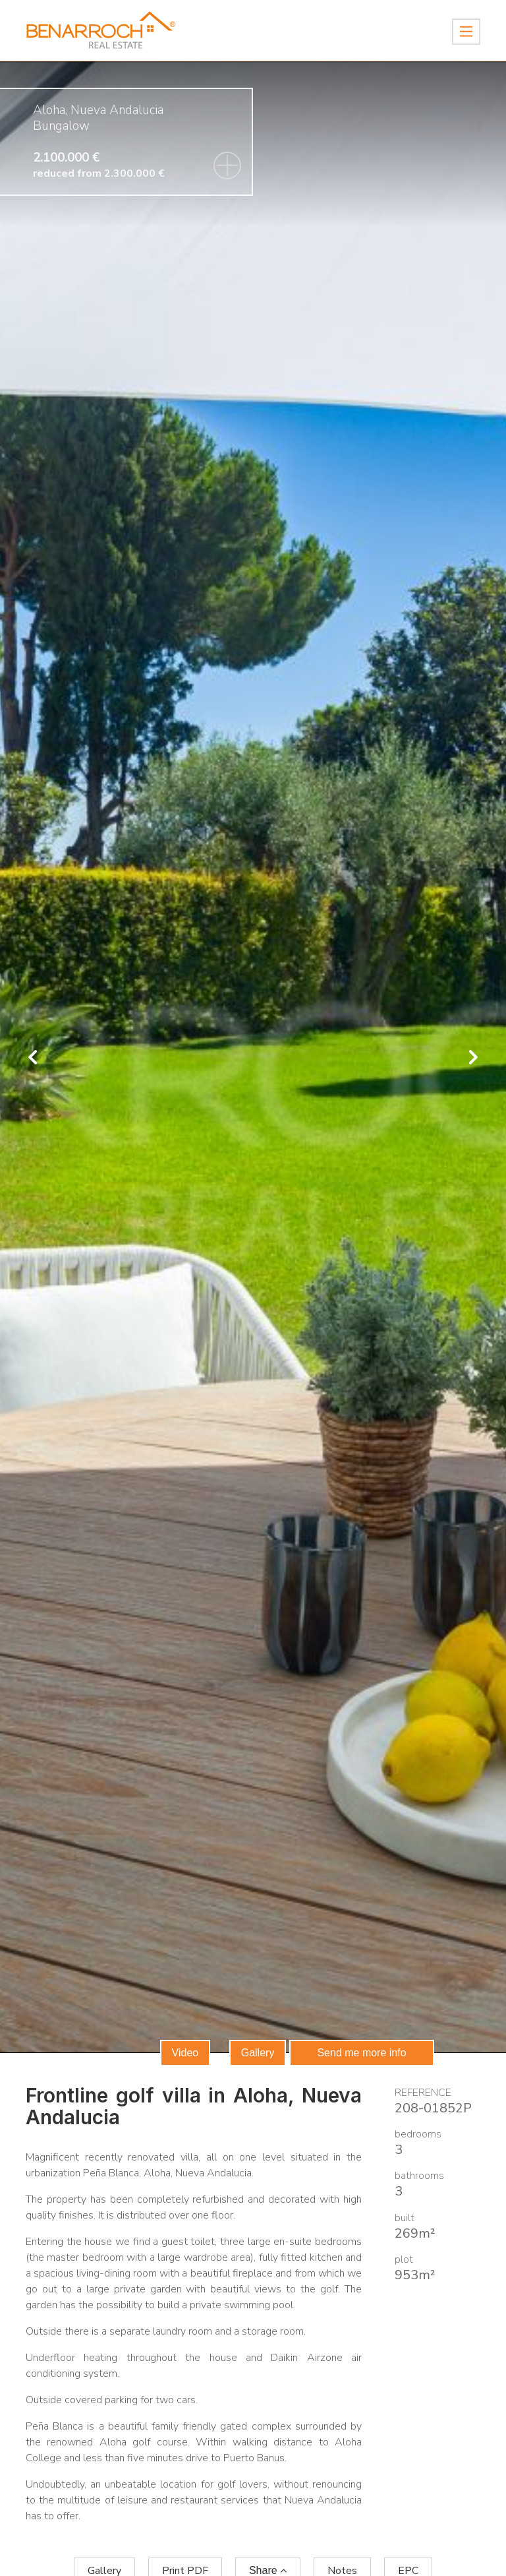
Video (185, 2052)
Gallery (258, 2052)
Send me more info (361, 2052)
